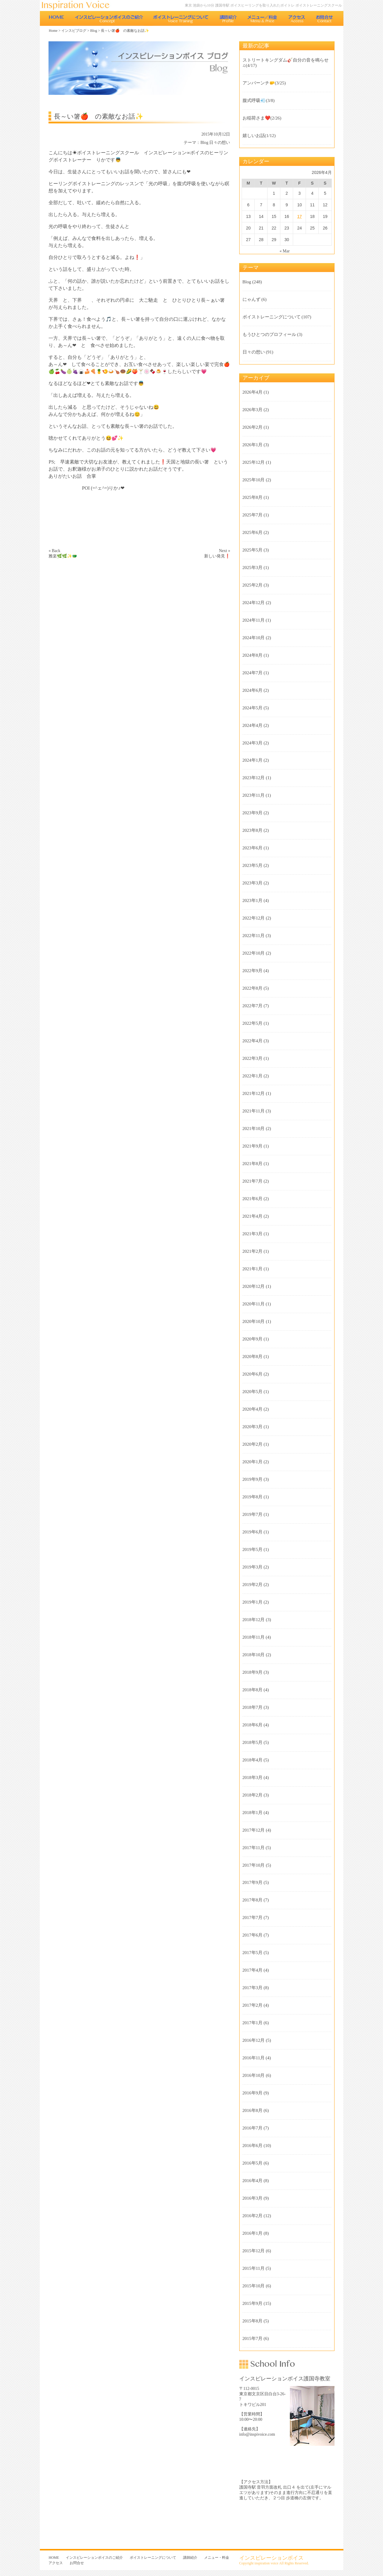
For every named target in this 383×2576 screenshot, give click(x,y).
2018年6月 (252, 1724)
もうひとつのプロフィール (269, 334)
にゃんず (251, 299)
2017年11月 (254, 1847)
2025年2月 (252, 585)
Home (53, 31)
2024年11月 (254, 620)
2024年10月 (254, 637)
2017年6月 (252, 1935)
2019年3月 (252, 1567)
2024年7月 (252, 672)
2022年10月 (254, 953)
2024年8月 (252, 655)
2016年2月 (252, 2215)
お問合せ (325, 18)
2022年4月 (252, 1040)
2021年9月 (252, 1146)
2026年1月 (252, 444)
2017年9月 (252, 1882)
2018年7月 (252, 1707)
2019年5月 (252, 1549)
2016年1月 (252, 2233)
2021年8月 (252, 1163)
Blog (93, 31)
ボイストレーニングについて (181, 18)
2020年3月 (252, 1426)
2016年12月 (254, 2040)
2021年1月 (252, 1268)
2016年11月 (254, 2057)
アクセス (297, 18)
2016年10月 (254, 2075)
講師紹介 (228, 18)
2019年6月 (252, 1532)
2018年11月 (254, 1637)
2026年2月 (252, 427)
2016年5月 (252, 2163)
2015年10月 (254, 2285)
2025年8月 (252, 497)
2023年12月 (254, 777)
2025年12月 (254, 462)
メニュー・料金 (262, 18)
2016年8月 (252, 2110)
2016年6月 (252, 2145)
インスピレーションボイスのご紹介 (109, 18)
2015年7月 (252, 2338)
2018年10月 (254, 1654)
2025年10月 (254, 479)
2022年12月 (254, 918)
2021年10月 (254, 1128)
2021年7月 (252, 1181)
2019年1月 (252, 1602)
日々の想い (219, 142)
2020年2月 (252, 1444)
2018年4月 (252, 1760)
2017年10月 (254, 1865)
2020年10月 (254, 1321)
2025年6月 (252, 532)
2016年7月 (252, 2128)
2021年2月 (252, 1251)
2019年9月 (252, 1479)
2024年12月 (254, 602)
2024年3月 (252, 743)
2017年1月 (252, 2022)
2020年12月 (254, 1286)
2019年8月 (252, 1496)
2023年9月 (252, 812)
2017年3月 (252, 1987)
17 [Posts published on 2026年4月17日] (299, 216)
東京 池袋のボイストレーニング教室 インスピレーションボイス (78, 5)
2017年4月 (252, 1970)
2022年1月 (252, 1076)
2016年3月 (252, 2198)
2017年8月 (252, 1900)
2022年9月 (252, 970)
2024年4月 (252, 725)
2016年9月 (252, 2093)
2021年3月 (252, 1233)
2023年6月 (252, 847)
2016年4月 (252, 2180)
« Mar (285, 251)
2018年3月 (252, 1777)
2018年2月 (252, 1795)
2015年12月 (254, 2250)
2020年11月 (254, 1304)
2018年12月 (254, 1619)
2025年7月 (252, 515)
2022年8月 (252, 988)
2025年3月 (252, 567)
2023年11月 (254, 795)
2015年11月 (254, 2268)
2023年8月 (252, 830)
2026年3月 (252, 409)
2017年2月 (252, 2005)
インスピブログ (73, 31)
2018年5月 (252, 1742)
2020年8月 (252, 1356)
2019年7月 (252, 1514)
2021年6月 (252, 1198)
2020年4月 (252, 1409)
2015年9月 (252, 2303)
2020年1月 (252, 1461)
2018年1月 (252, 1812)
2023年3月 (252, 883)
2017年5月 (252, 1952)
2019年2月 (252, 1584)
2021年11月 (254, 1111)
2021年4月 (252, 1216)
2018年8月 (252, 1689)
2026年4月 (252, 392)
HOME (56, 18)
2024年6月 (252, 690)
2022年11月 (254, 935)
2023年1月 (252, 900)
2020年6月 (252, 1374)
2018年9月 (252, 1672)
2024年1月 (252, 760)
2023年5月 (252, 865)
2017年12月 (254, 1830)
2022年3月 (252, 1058)
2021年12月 (254, 1093)
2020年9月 (252, 1339)
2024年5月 (252, 707)
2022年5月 (252, 1023)
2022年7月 (252, 1005)
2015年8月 (252, 2321)
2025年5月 (252, 550)
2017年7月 (252, 1917)
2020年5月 (252, 1391)
